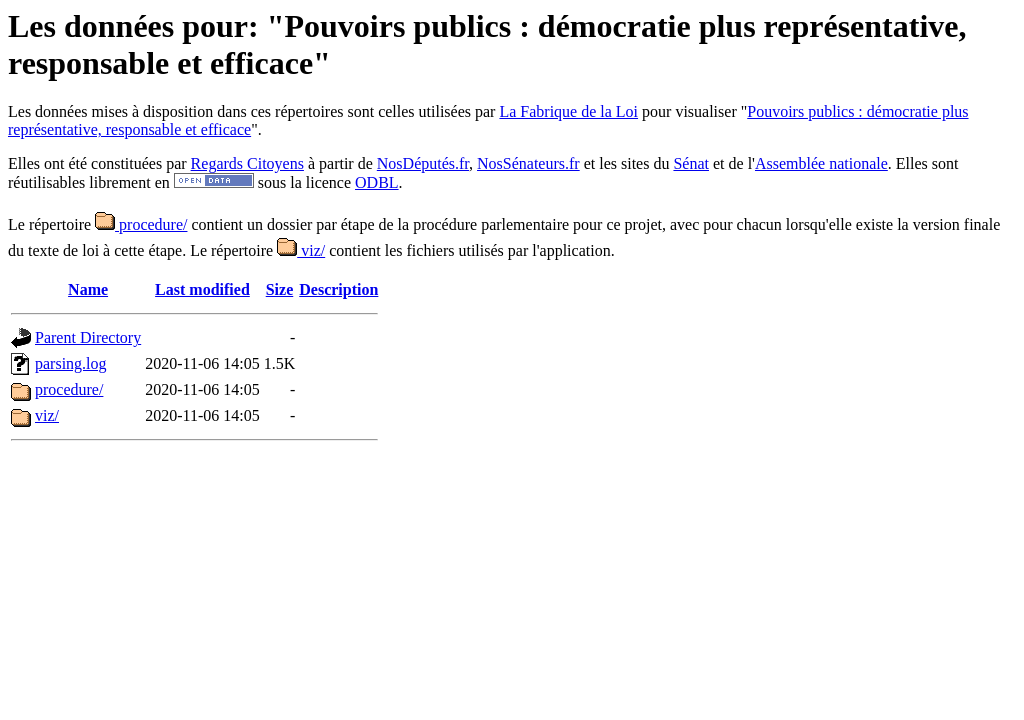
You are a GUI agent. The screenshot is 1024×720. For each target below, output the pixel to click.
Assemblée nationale (821, 163)
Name (88, 289)
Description (338, 289)
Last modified (202, 289)
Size (280, 289)
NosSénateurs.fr (528, 163)
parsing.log (71, 363)
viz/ (301, 250)
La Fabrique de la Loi (568, 111)
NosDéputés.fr (423, 163)
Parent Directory (88, 337)
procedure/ (141, 224)
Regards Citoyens (247, 163)
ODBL (377, 182)
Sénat (691, 163)
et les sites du (627, 163)
